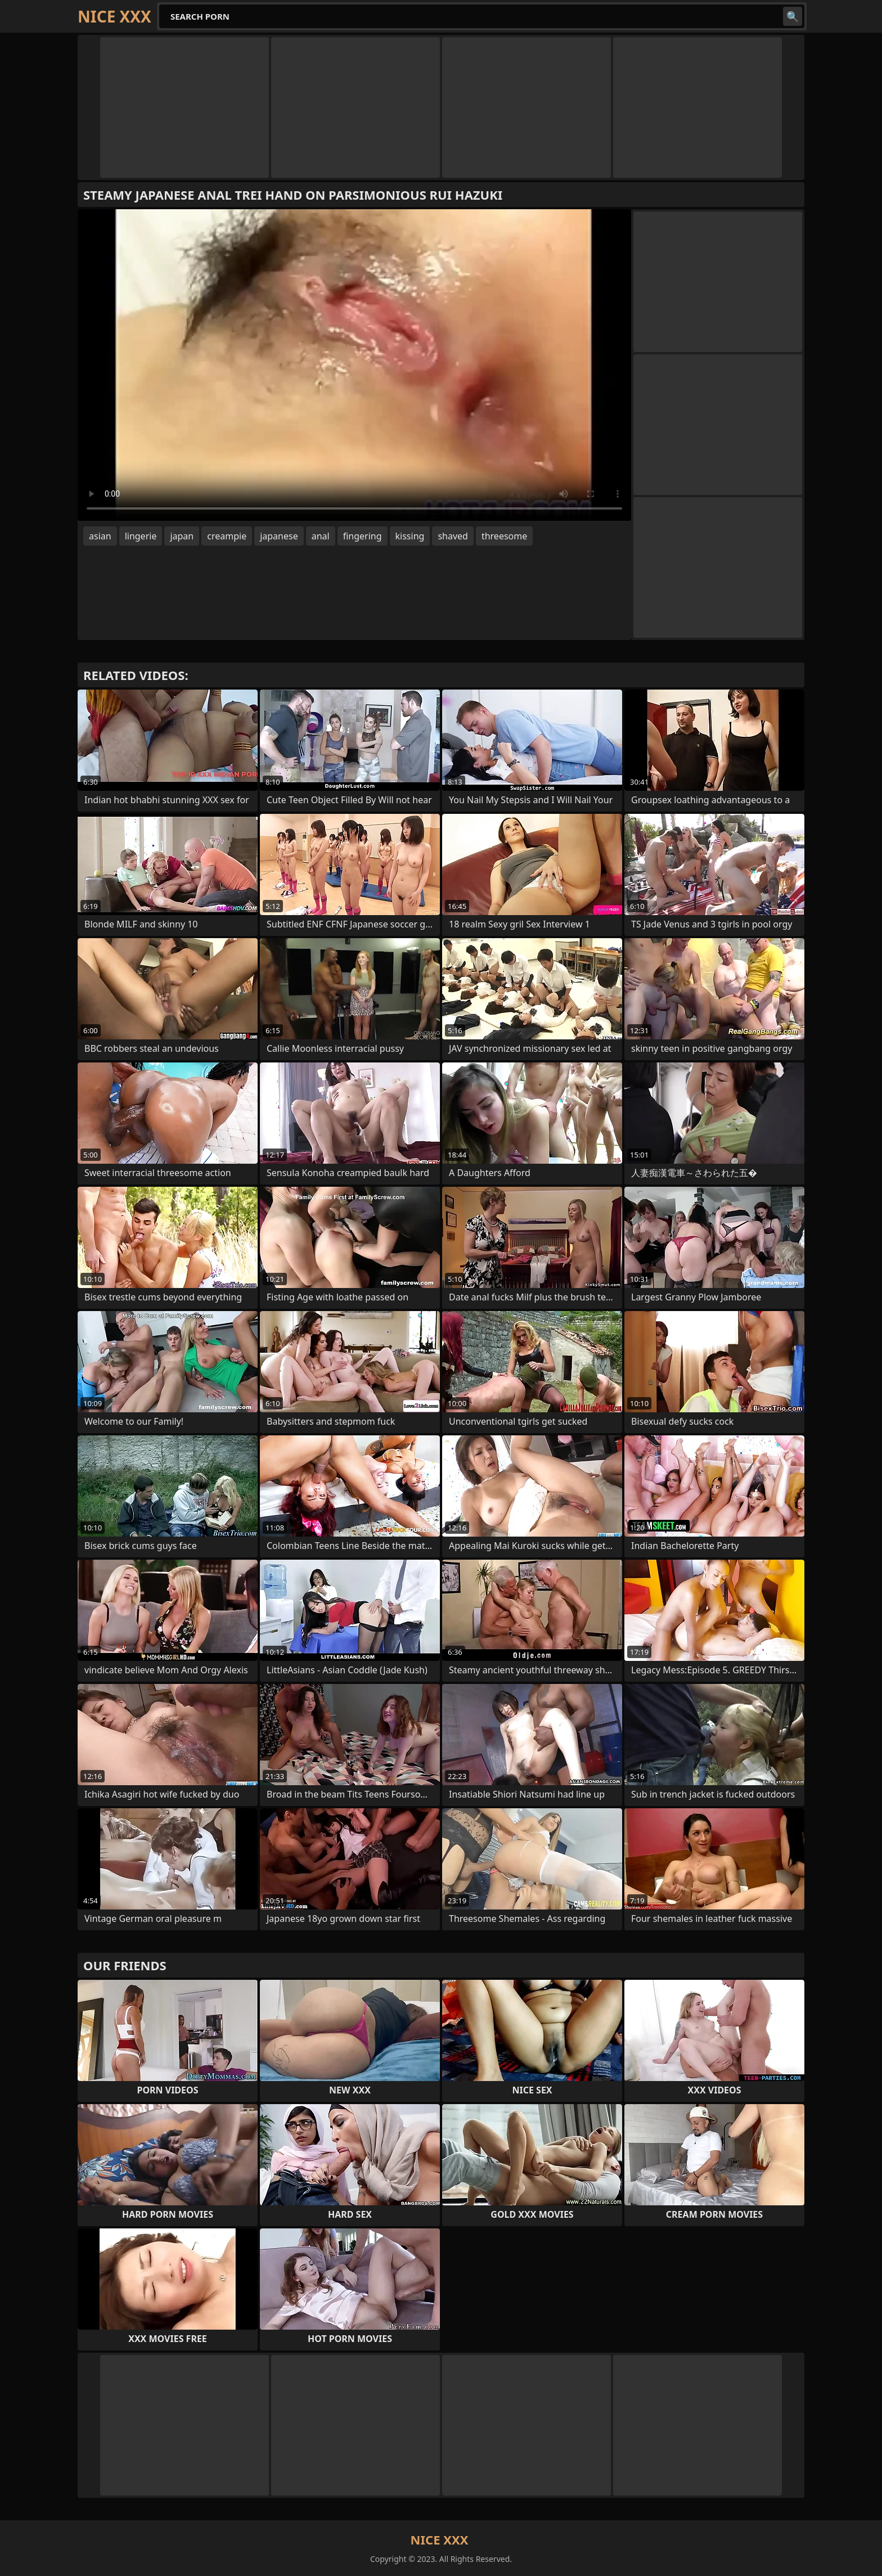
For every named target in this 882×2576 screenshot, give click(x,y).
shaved (453, 536)
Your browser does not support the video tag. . (354, 365)
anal (321, 536)
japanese (279, 536)
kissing (410, 536)
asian (100, 536)
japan (182, 536)
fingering (362, 536)
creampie (226, 536)
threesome (504, 536)
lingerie (141, 536)
